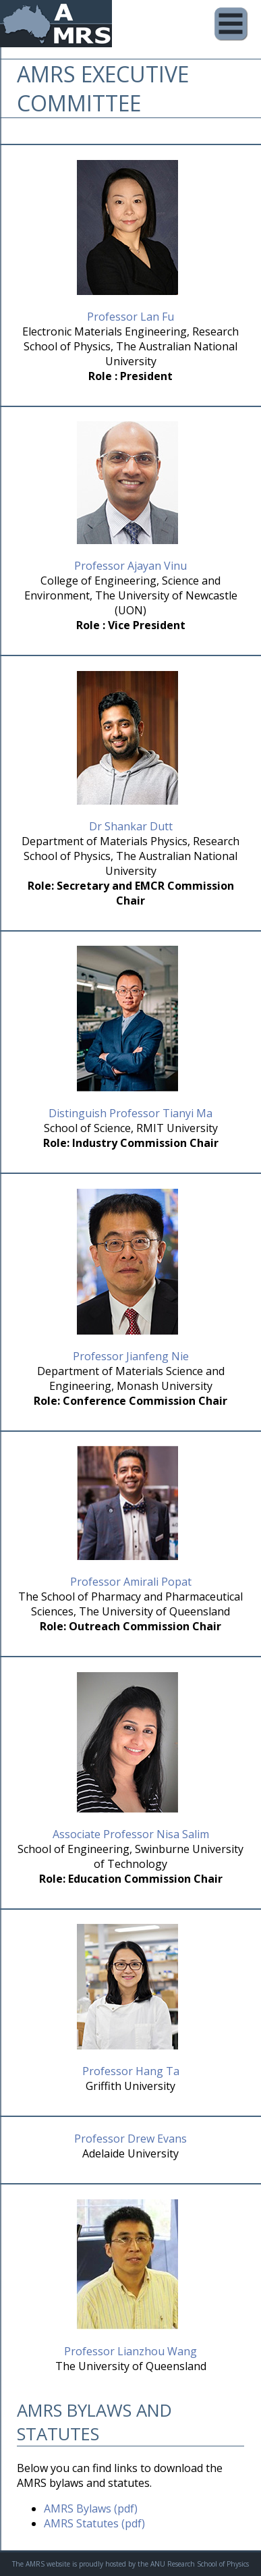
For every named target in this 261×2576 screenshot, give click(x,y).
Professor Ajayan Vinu (130, 565)
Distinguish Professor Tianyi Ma (130, 1113)
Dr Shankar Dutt (131, 826)
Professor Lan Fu (130, 316)
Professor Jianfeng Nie (131, 1356)
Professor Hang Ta (130, 2071)
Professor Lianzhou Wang (130, 2351)
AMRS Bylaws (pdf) (91, 2508)
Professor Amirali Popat (131, 1581)
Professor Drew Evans (130, 2138)
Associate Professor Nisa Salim (131, 1834)
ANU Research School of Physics (199, 2564)
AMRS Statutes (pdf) (94, 2523)
